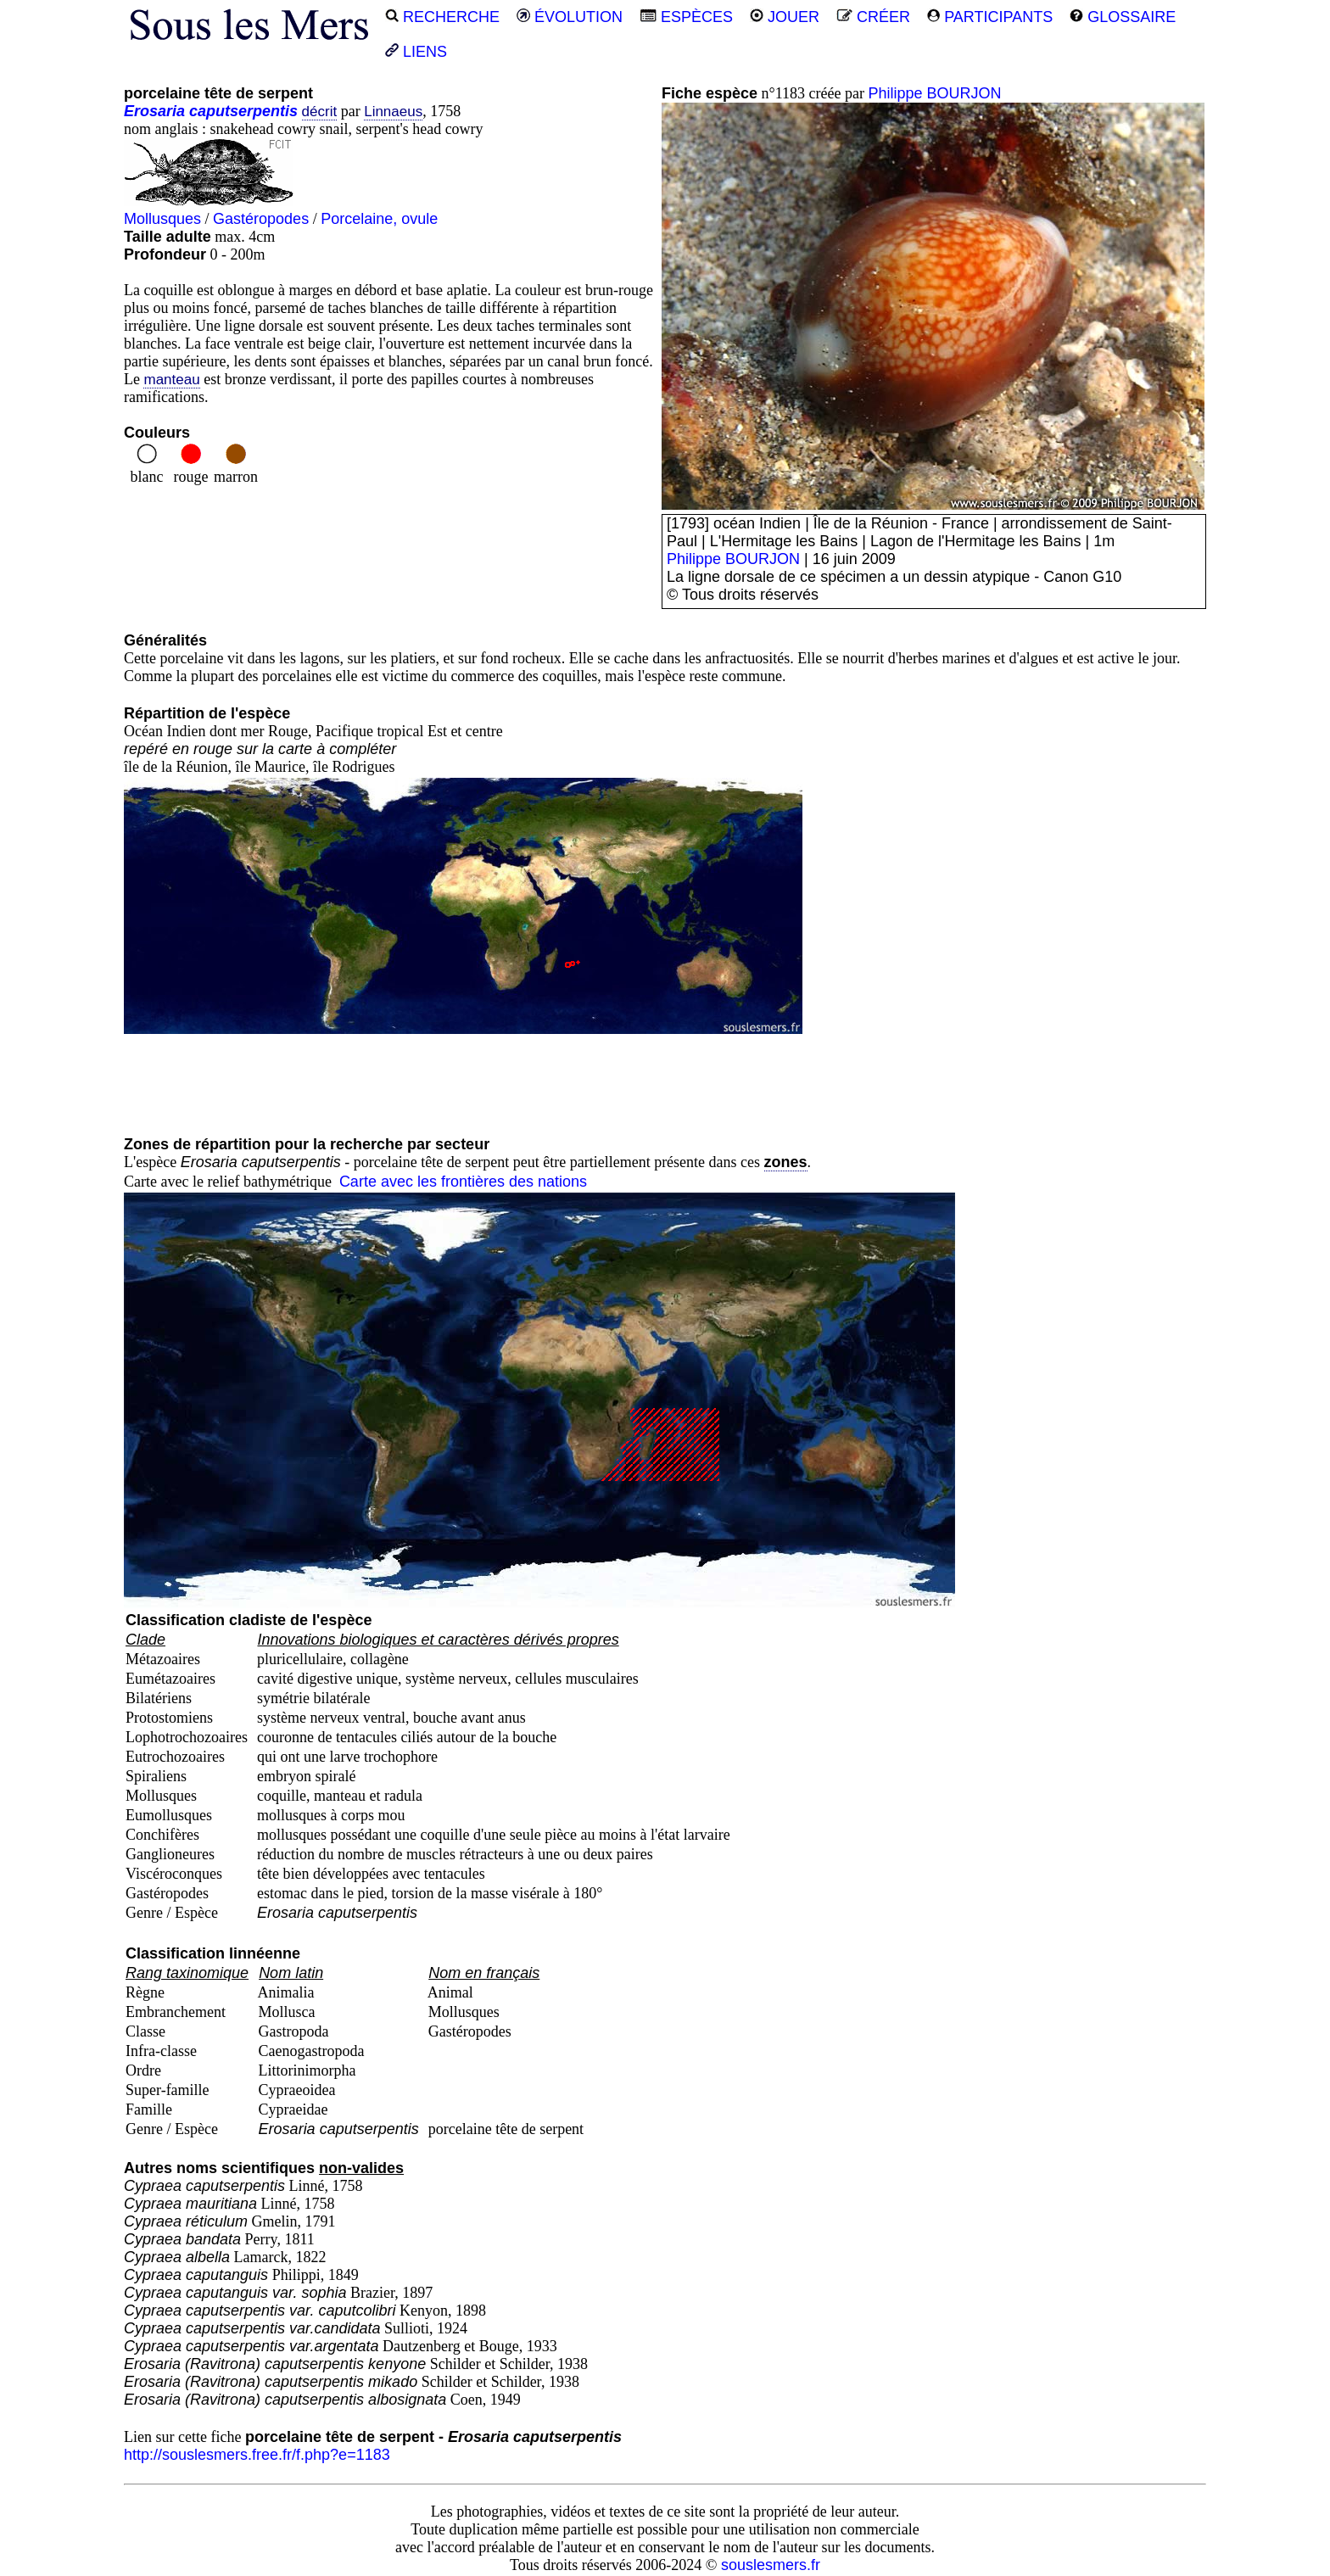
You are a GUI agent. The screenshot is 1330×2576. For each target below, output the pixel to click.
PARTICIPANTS (990, 16)
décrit (320, 111)
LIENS (416, 51)
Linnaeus (393, 111)
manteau (171, 380)
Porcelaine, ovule (379, 218)
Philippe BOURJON (935, 93)
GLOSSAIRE (1123, 16)
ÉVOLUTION (570, 16)
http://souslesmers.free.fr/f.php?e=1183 (257, 2454)
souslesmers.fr (770, 2564)
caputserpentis (243, 111)
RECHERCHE (442, 16)
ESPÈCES (686, 16)
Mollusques (162, 218)
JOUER (784, 16)
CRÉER (873, 16)
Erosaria (154, 111)
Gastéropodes (261, 218)
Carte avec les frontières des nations (463, 1181)
